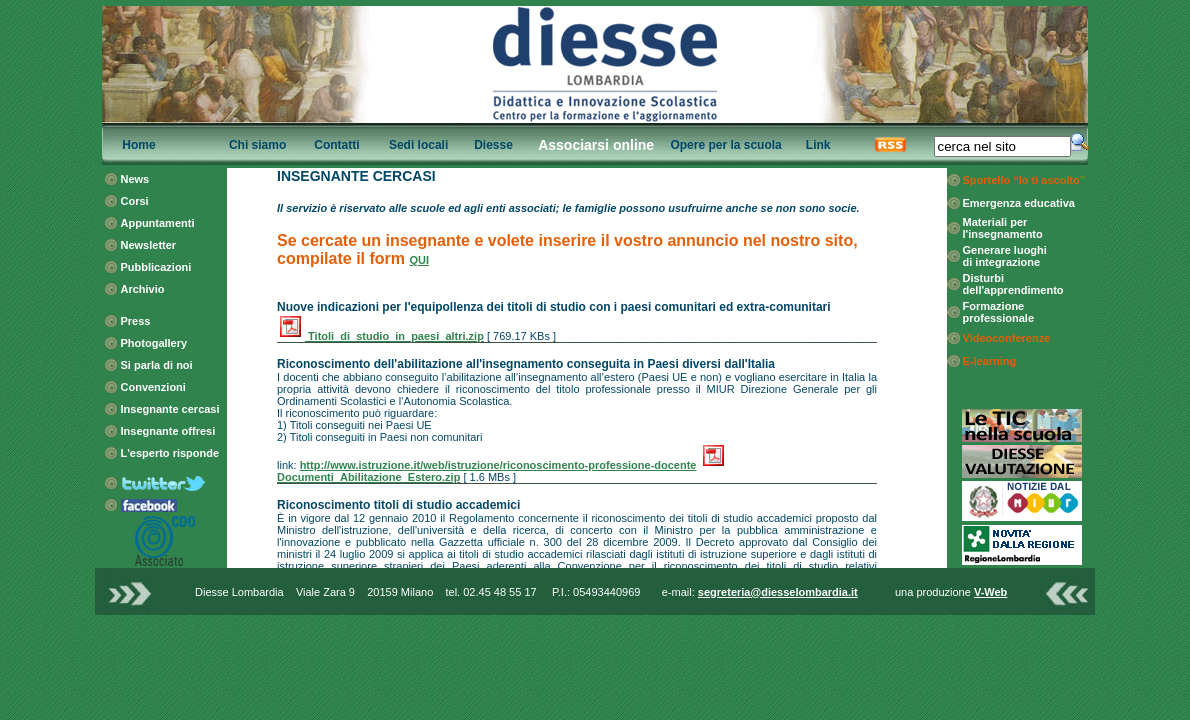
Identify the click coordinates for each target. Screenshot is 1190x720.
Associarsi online (596, 145)
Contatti (336, 145)
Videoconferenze (1007, 338)
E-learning (990, 361)
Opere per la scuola (725, 145)
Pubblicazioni (156, 267)
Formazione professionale (999, 312)
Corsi (135, 201)
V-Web (990, 592)
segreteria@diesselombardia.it (778, 592)
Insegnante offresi (168, 431)
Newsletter (149, 245)
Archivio (143, 289)
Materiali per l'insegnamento (1003, 228)
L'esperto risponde (170, 453)
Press (136, 321)
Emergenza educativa (1019, 203)
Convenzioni (153, 387)
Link (818, 145)
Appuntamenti (158, 223)
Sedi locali (418, 145)
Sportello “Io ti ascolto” (1024, 180)
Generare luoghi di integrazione (1005, 256)
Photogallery (154, 343)
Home (138, 145)
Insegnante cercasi (170, 409)
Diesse (493, 145)
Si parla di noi (157, 365)
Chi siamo (257, 145)
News (135, 179)
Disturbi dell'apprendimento (1013, 284)
